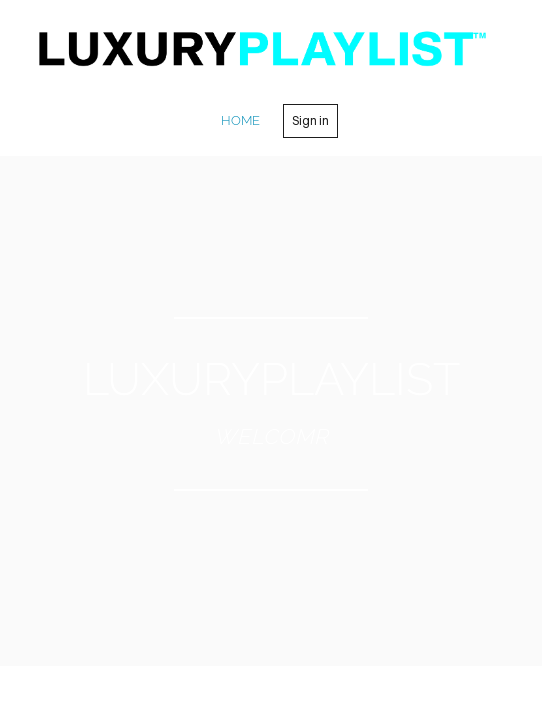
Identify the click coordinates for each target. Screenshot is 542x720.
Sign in (310, 120)
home (240, 120)
